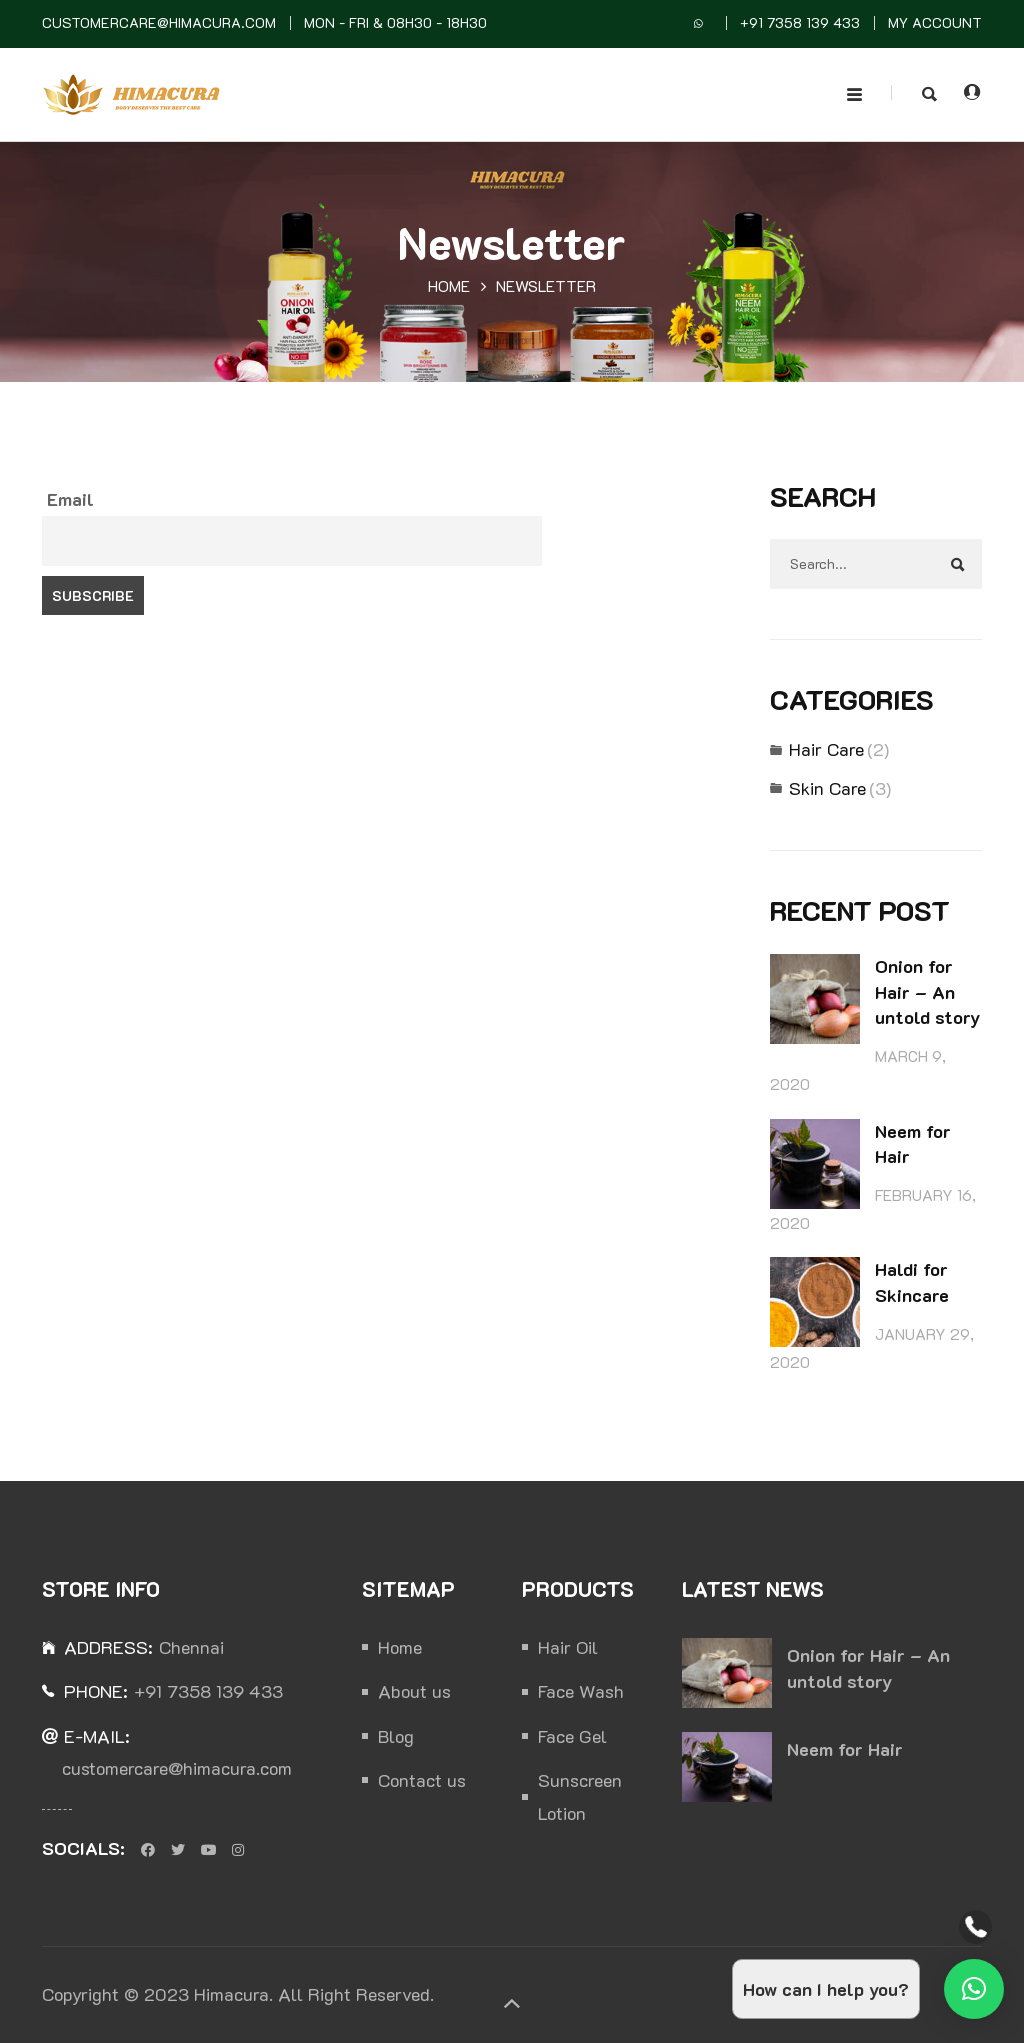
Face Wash (581, 1691)
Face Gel (572, 1736)
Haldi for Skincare (912, 1282)
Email (70, 499)
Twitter (178, 1850)
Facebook (148, 1850)
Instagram (238, 1850)
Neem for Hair (845, 1749)
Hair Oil (568, 1647)
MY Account (935, 22)
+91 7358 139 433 (800, 22)
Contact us (422, 1780)
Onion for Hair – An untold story (927, 991)
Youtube (208, 1850)
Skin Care (827, 788)
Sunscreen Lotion (580, 1796)
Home (449, 286)
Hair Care (826, 749)
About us (414, 1691)
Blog (396, 1736)
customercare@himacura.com (159, 22)
